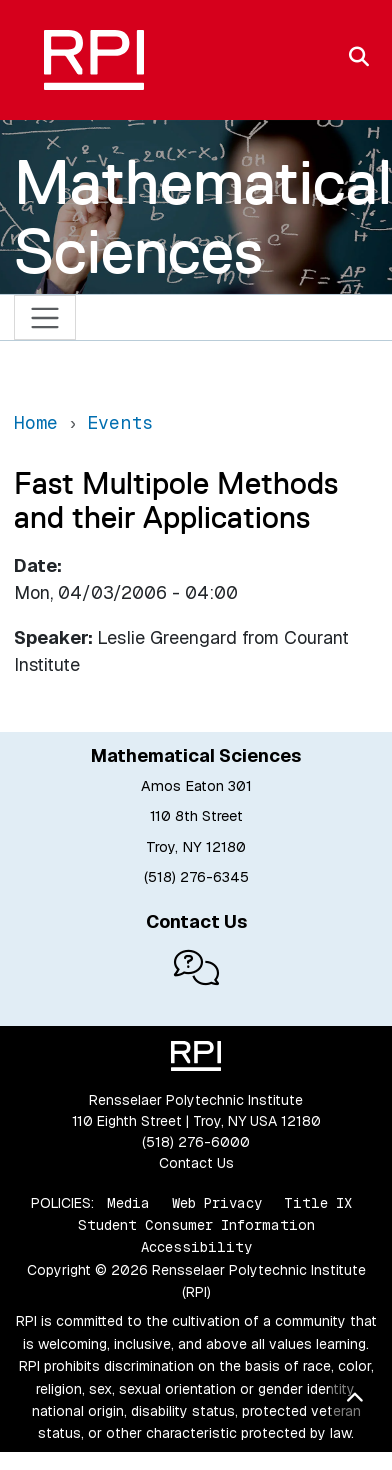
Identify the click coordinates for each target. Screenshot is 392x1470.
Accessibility (196, 1247)
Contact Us (196, 1163)
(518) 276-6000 (196, 1142)
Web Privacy (217, 1203)
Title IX (318, 1203)
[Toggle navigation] (45, 317)
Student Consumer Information (196, 1225)
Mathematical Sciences (203, 216)
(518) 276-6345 (196, 877)
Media (128, 1203)
